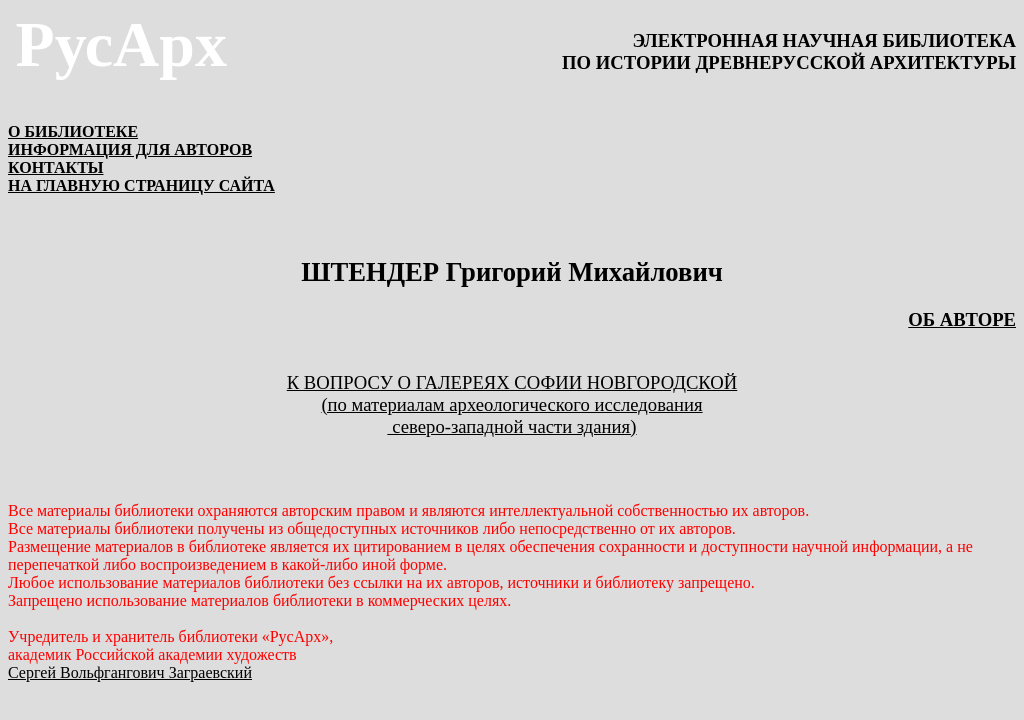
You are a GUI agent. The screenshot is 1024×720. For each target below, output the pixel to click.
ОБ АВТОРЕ (962, 319)
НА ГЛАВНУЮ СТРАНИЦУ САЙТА (141, 185)
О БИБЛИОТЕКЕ (73, 131)
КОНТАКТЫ (56, 167)
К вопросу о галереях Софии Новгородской (512, 393)
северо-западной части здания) (512, 426)
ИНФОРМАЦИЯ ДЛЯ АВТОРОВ (130, 149)
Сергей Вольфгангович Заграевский (130, 672)
